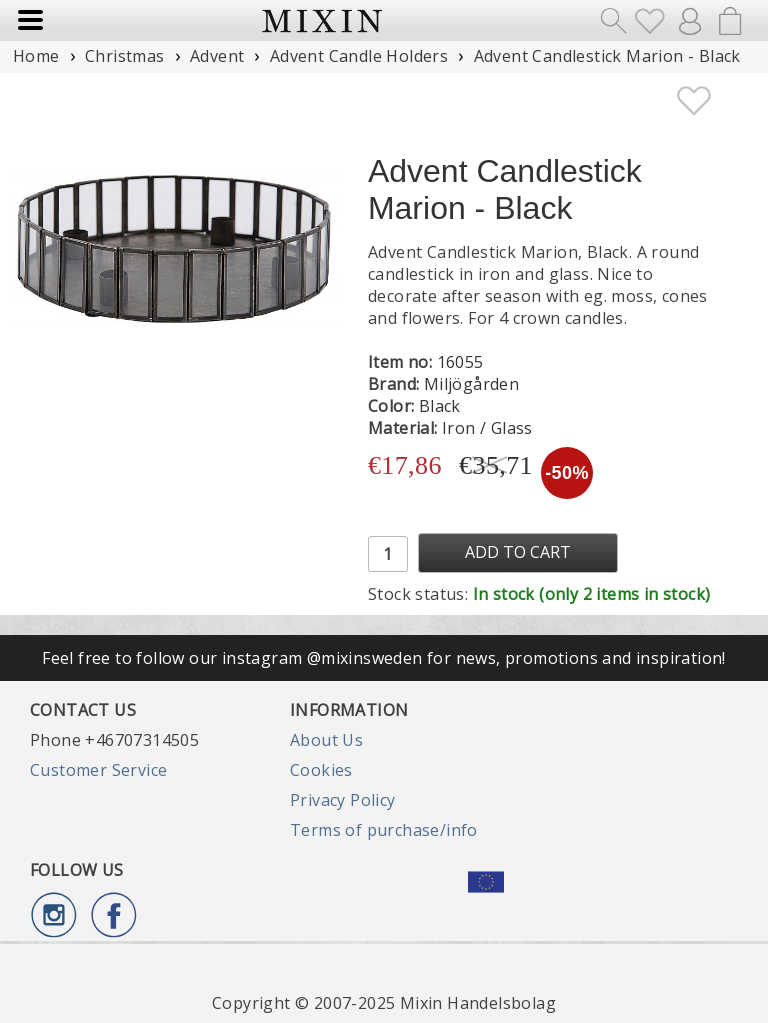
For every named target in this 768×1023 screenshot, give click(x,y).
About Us (326, 740)
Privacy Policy (343, 800)
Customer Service (98, 770)
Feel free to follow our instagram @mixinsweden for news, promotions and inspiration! (384, 658)
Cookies (321, 770)
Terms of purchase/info (384, 830)
